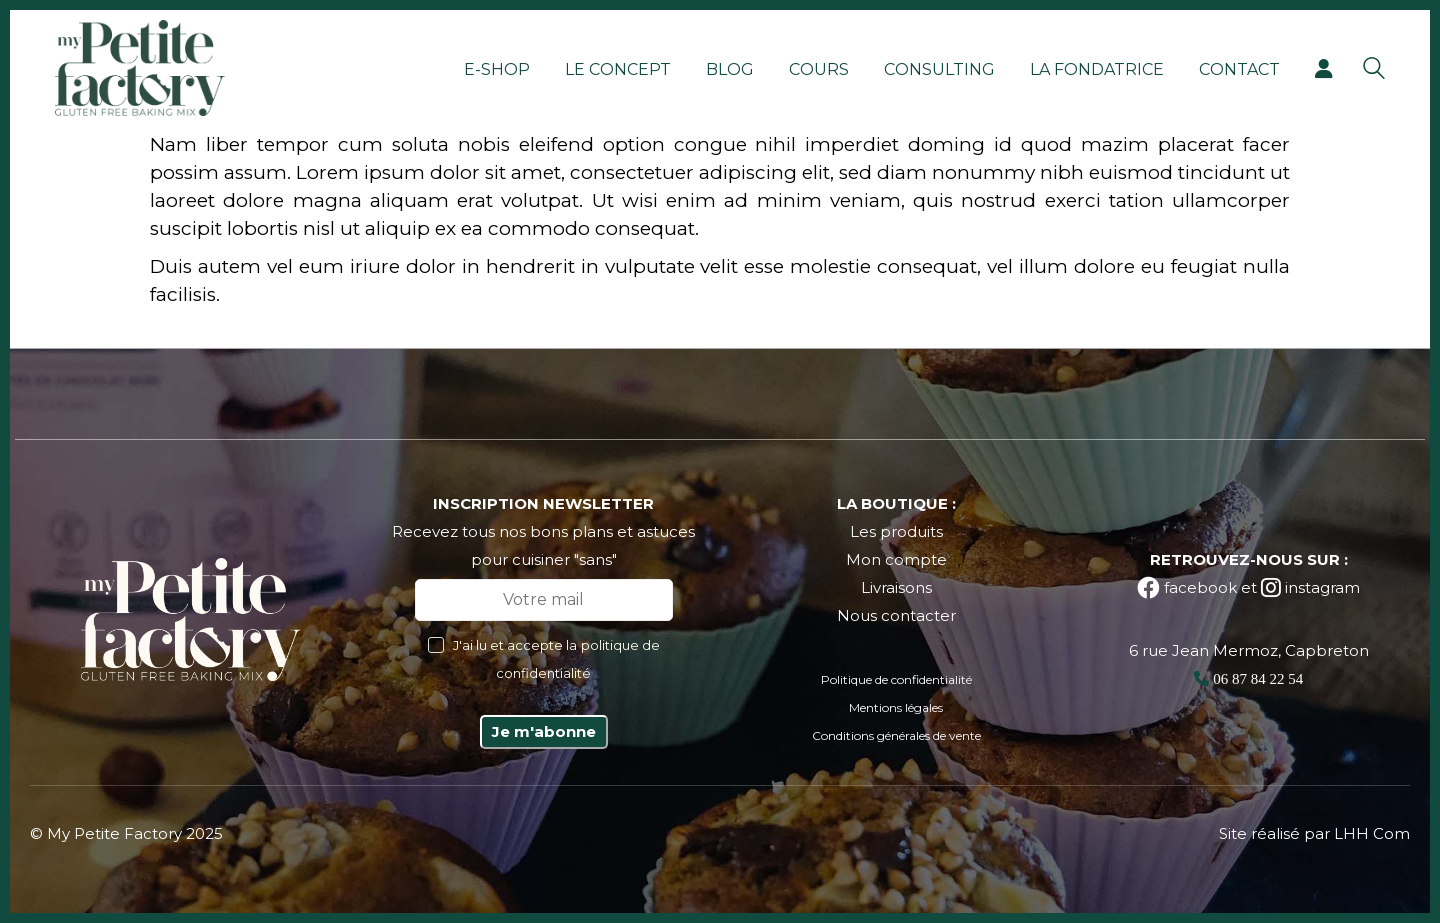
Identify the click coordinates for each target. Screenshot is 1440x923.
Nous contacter (896, 615)
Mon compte (896, 559)
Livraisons (896, 587)
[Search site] (1374, 70)
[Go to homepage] (140, 68)
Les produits (896, 531)
